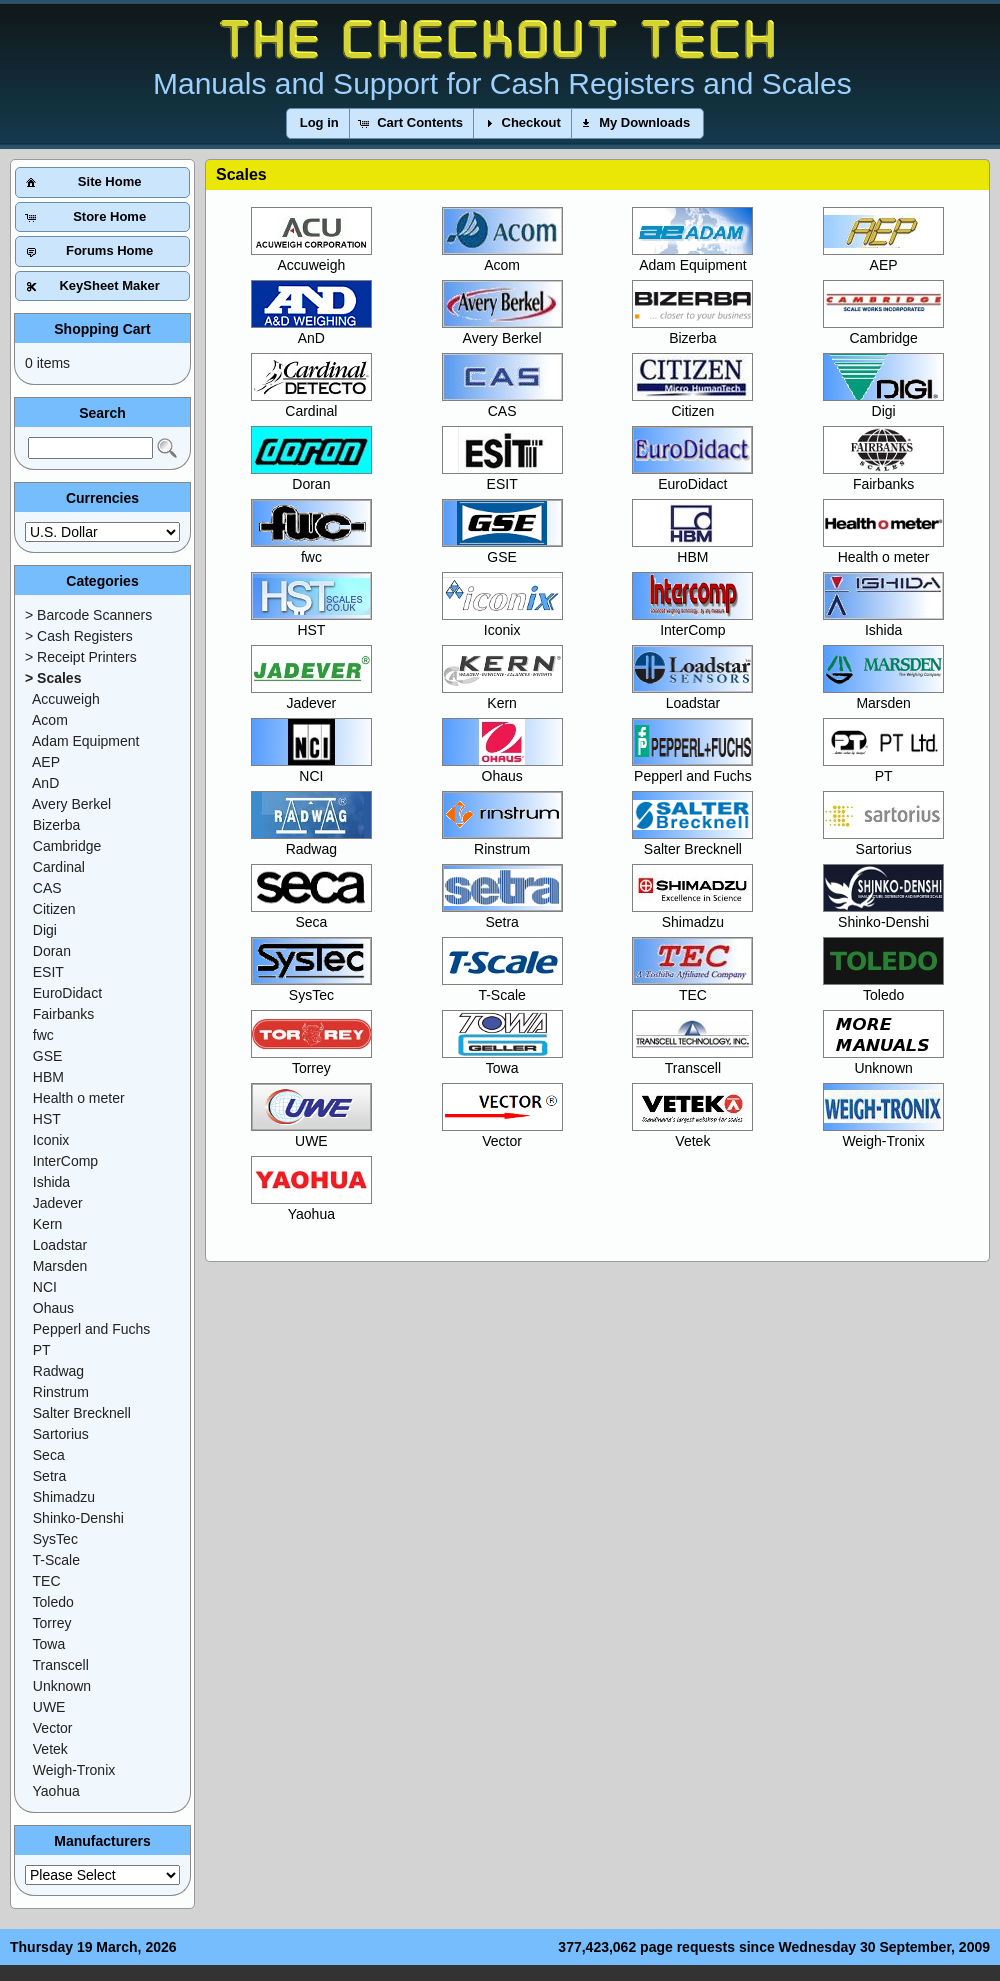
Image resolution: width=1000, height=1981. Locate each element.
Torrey (311, 1060)
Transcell (692, 1060)
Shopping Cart (102, 329)
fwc (311, 549)
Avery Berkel (502, 330)
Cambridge (883, 330)
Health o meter (883, 549)
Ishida (883, 622)
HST (311, 622)
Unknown (883, 1060)
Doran (311, 476)
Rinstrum (502, 841)
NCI (311, 768)
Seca (311, 914)
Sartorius (883, 841)
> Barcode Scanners (88, 615)
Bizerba (692, 330)
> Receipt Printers (81, 657)
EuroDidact (692, 476)
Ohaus (502, 768)
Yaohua (311, 1206)
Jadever (311, 695)
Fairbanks (883, 476)
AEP (883, 257)
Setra (502, 914)
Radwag (311, 841)
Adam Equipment (692, 257)
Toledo (883, 987)
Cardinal (311, 403)
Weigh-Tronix (883, 1133)
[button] (319, 123)
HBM (692, 549)
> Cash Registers (79, 636)
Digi (883, 403)
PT (883, 768)
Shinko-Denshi (883, 914)
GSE (502, 549)
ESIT (502, 476)
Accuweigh (311, 257)
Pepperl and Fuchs (692, 768)
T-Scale (502, 987)
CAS (502, 403)
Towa (502, 1060)
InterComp (692, 622)
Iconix (502, 622)
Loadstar (692, 695)
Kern (502, 695)
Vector (502, 1133)
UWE (311, 1133)
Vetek (692, 1133)
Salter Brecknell (692, 841)
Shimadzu (692, 914)
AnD (311, 330)
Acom (502, 257)
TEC (692, 987)
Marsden (883, 695)
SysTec (311, 987)
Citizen (692, 403)
